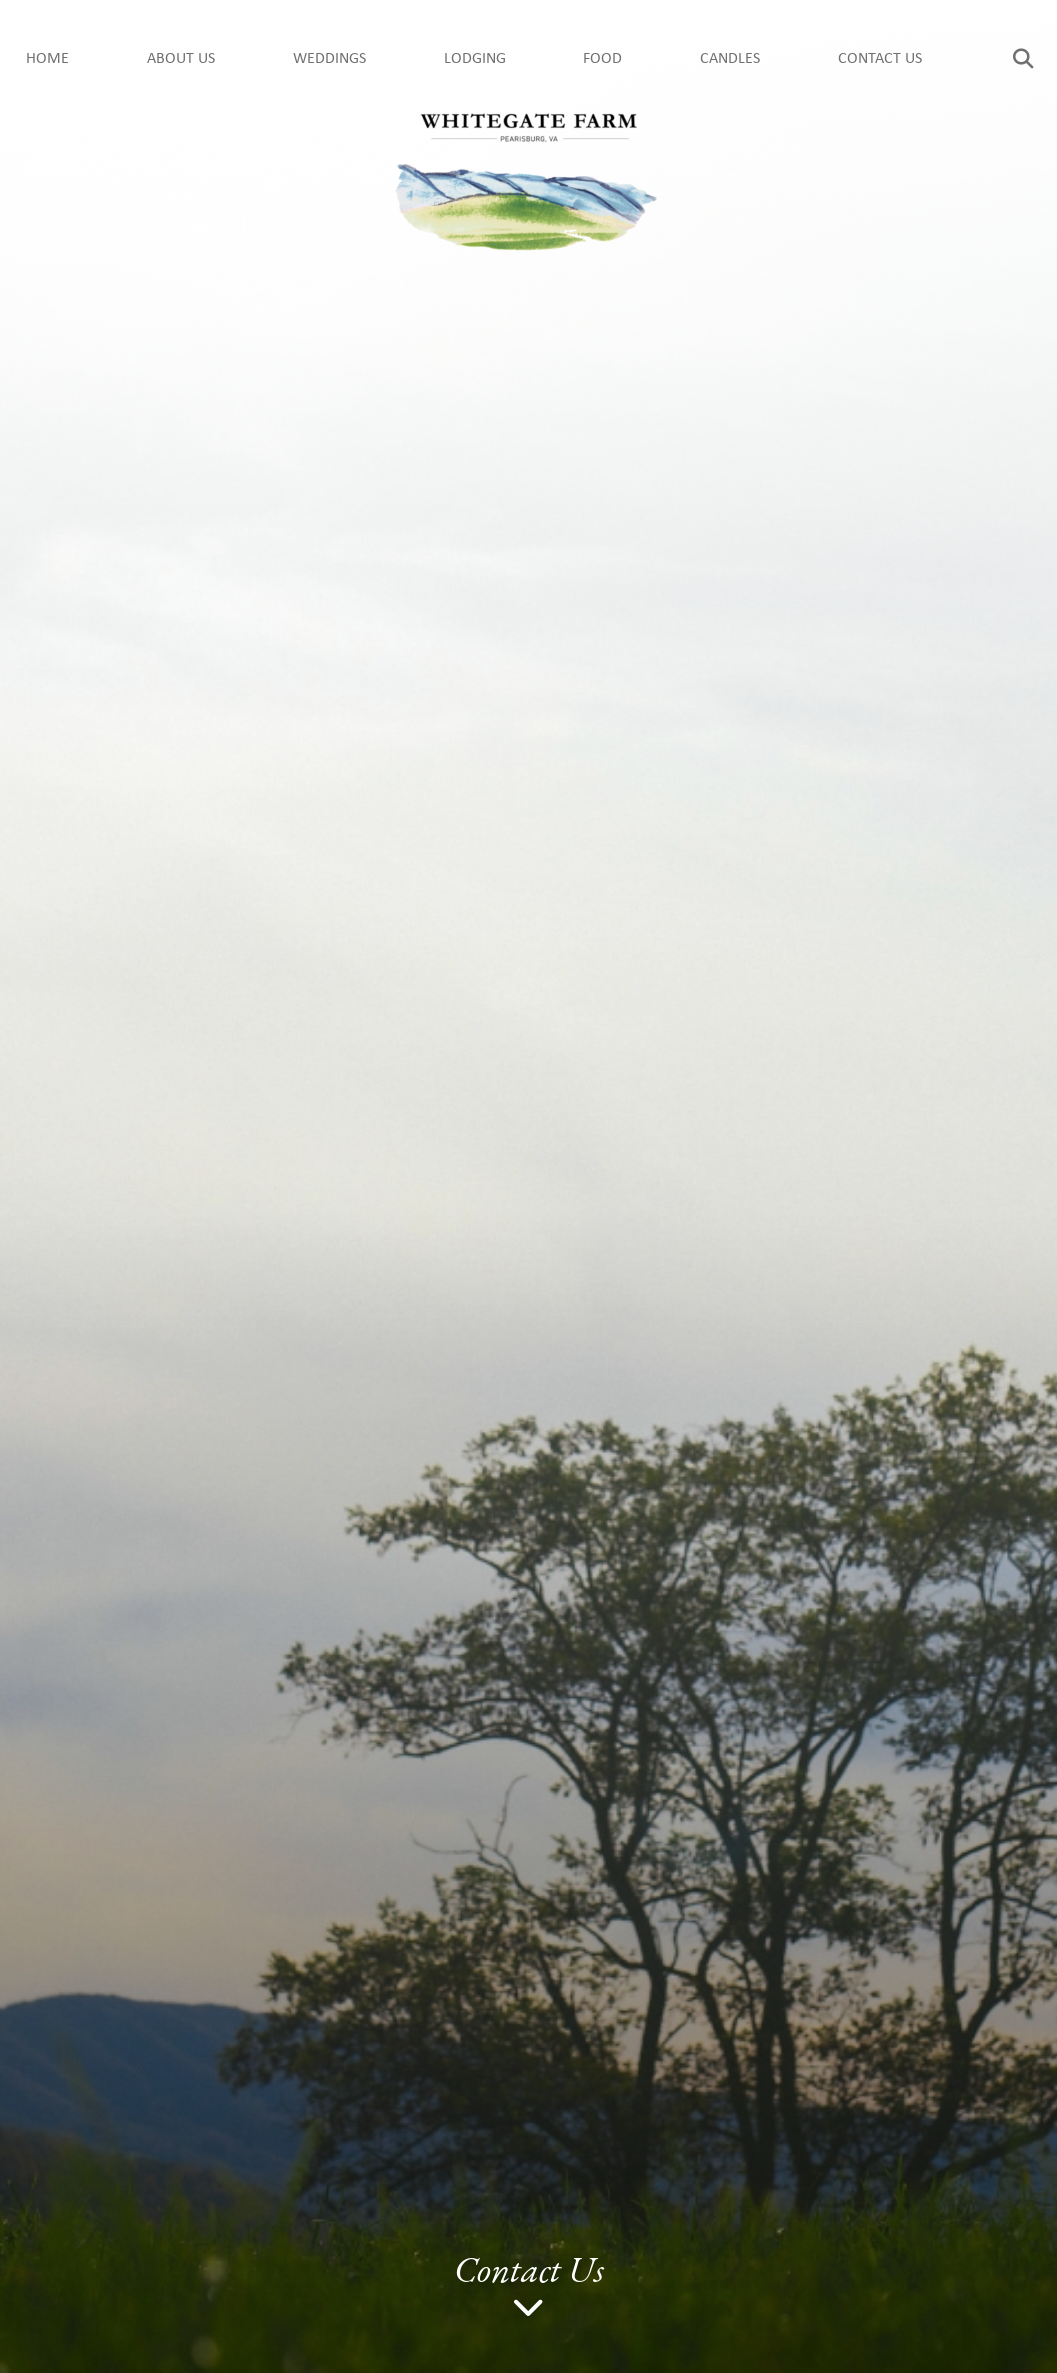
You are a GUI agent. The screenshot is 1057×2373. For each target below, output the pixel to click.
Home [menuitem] (47, 59)
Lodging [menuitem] (475, 59)
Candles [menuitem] (730, 59)
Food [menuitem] (602, 59)
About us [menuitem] (181, 59)
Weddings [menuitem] (329, 59)
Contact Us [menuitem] (880, 59)
